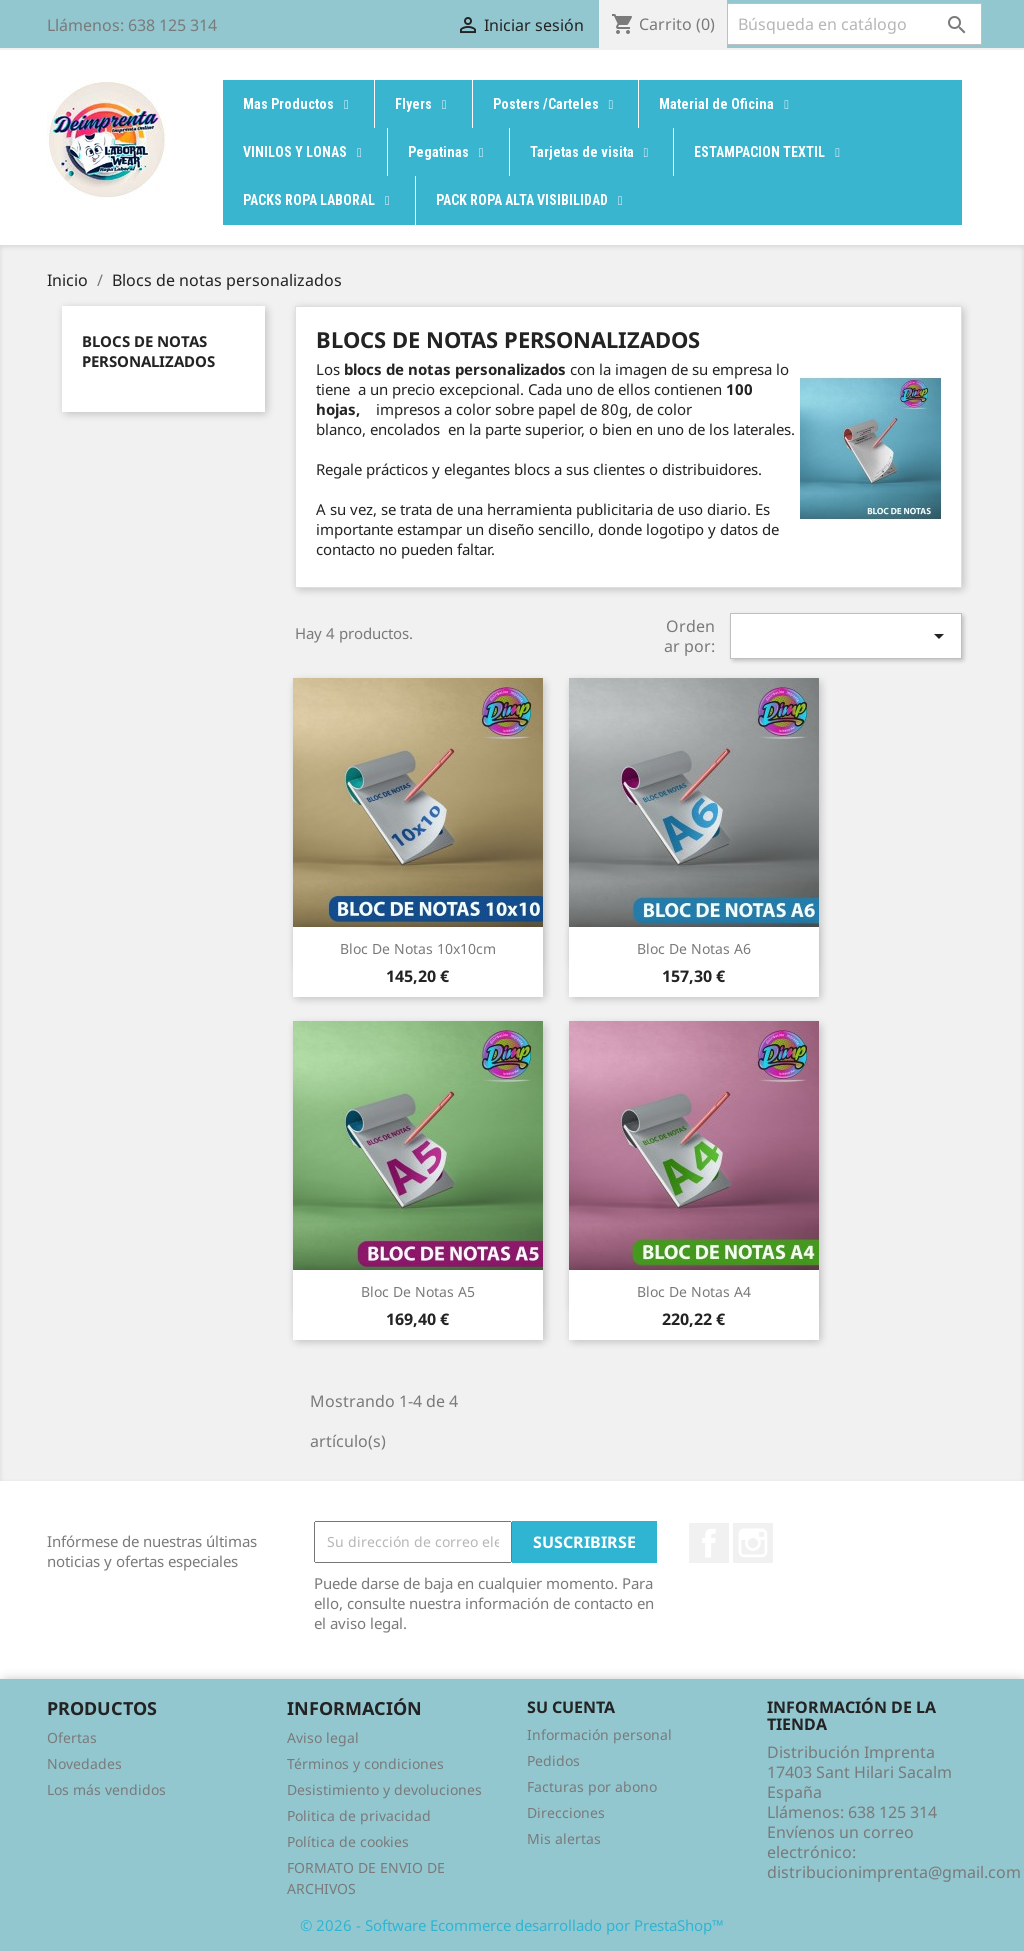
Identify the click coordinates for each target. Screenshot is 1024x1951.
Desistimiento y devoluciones (384, 1789)
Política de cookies (348, 1841)
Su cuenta (571, 1707)
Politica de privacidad (359, 1815)
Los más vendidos (106, 1789)
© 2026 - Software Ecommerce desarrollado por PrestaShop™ (512, 1925)
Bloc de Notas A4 (694, 1291)
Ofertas (72, 1737)
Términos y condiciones (365, 1763)
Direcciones (566, 1812)
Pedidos (553, 1760)
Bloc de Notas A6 (694, 948)
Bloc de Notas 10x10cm (418, 948)
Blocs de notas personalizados (148, 351)
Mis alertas (564, 1838)
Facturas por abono (592, 1786)
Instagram (753, 1543)
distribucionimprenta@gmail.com (894, 1872)
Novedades (84, 1763)
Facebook (709, 1543)
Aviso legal (323, 1737)
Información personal (599, 1734)
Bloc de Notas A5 (418, 1291)
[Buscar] (854, 24)
